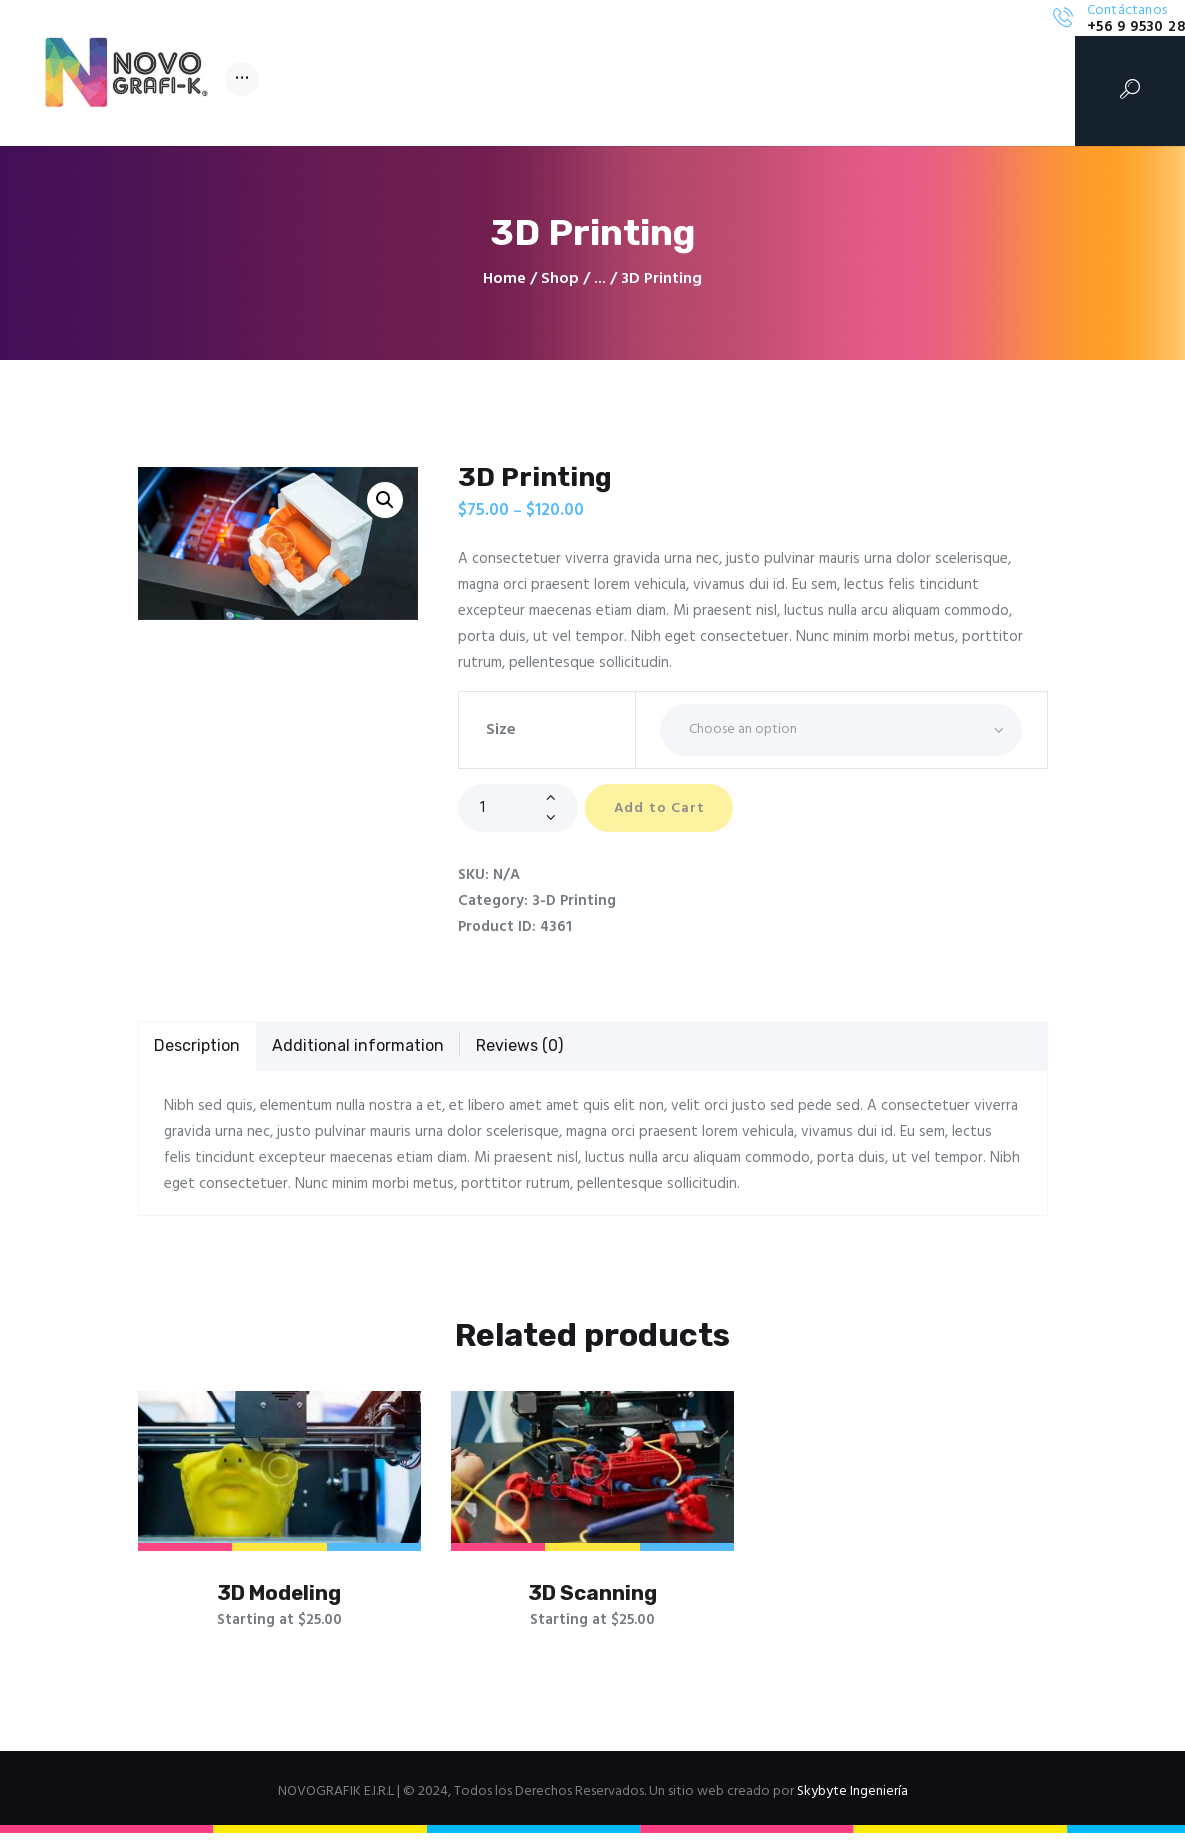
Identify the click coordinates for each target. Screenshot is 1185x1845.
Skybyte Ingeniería (852, 1803)
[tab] (198, 1048)
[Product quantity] (518, 808)
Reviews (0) (519, 1046)
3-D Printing (574, 902)
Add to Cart (668, 809)
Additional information (358, 1046)
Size (501, 730)
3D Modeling (279, 1598)
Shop (560, 279)
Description (197, 1046)
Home (504, 279)
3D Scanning (592, 1598)
